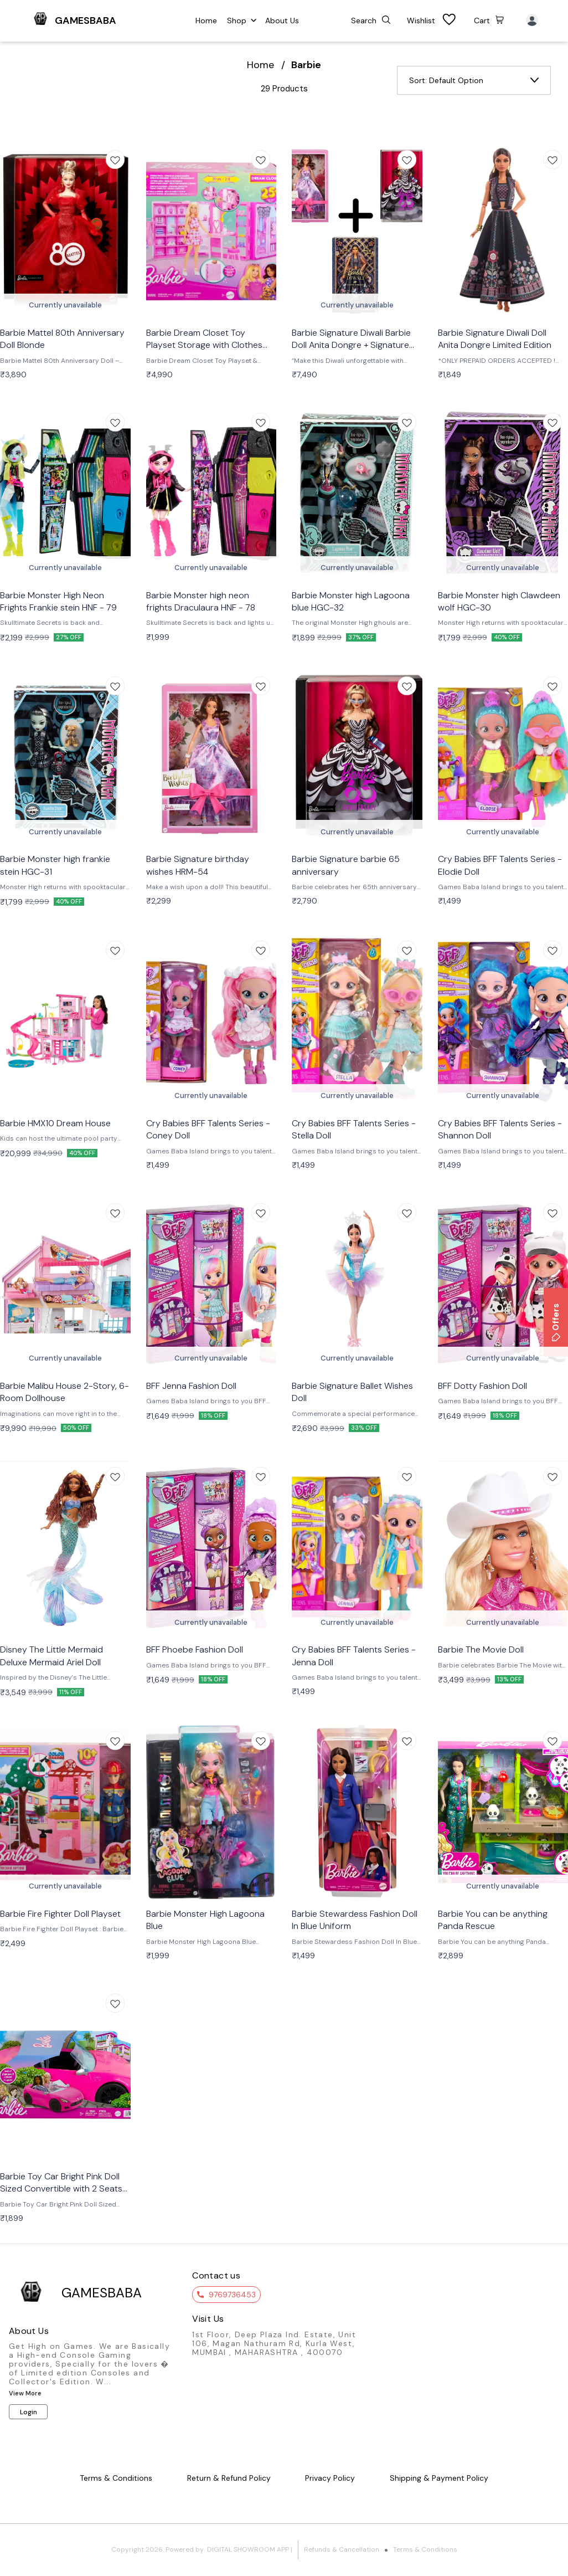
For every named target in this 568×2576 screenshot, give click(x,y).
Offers (555, 1322)
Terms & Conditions (425, 2549)
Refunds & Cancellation (341, 2549)
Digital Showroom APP (248, 2549)
